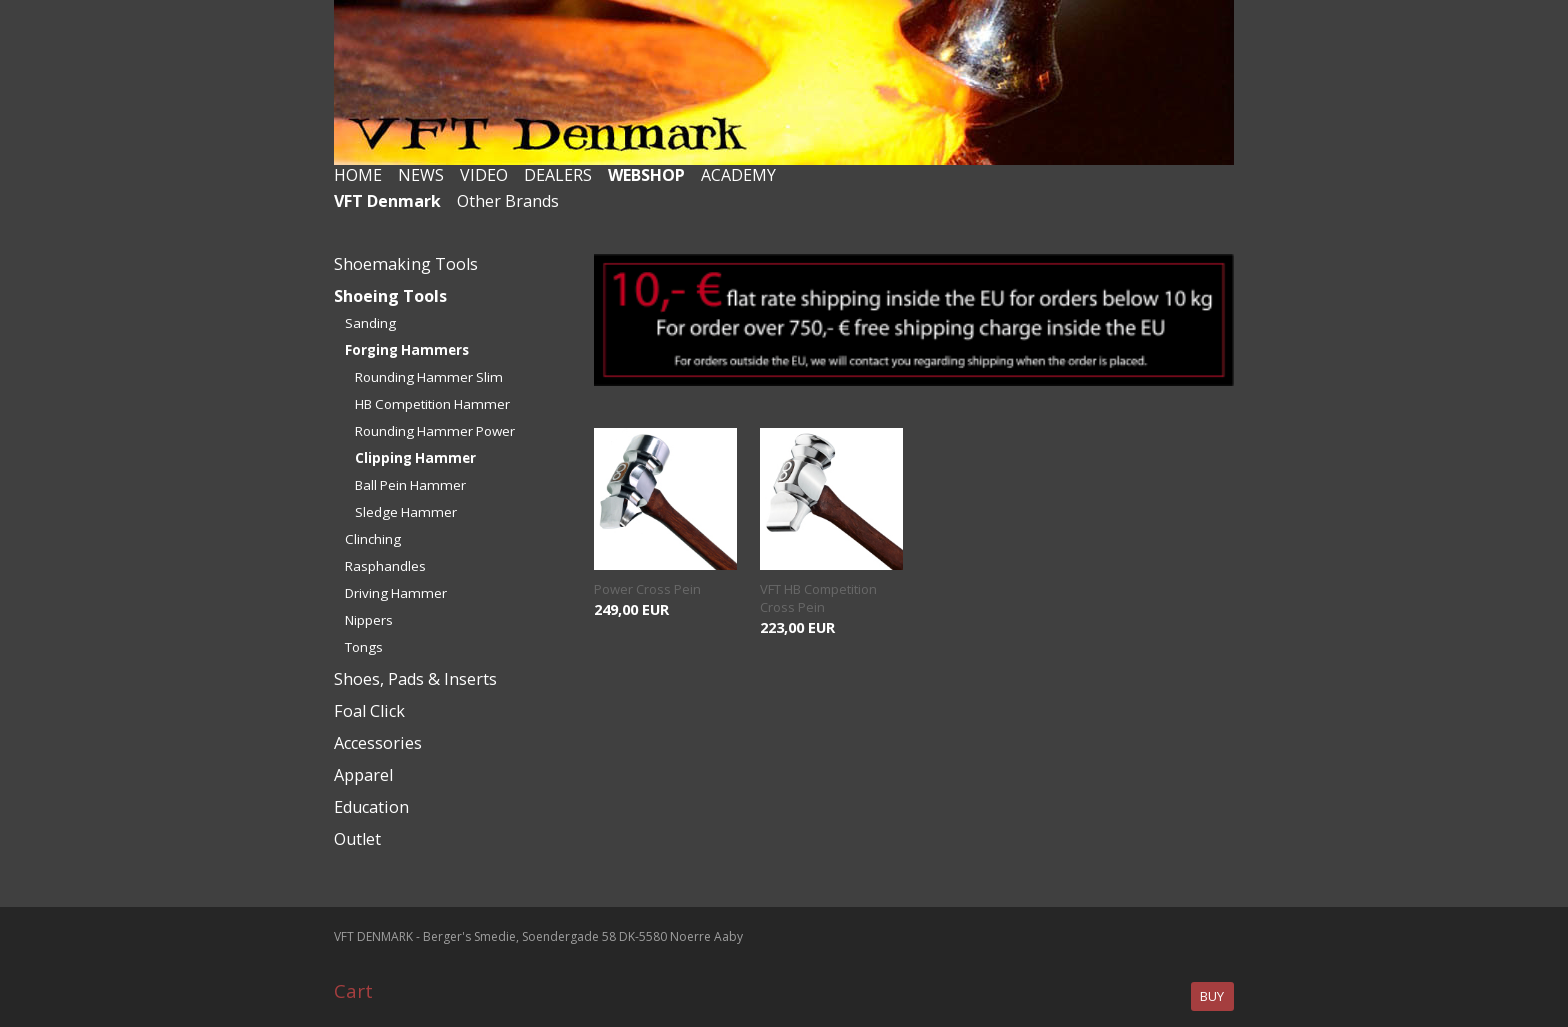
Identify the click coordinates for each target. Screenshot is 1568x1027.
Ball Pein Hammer (410, 485)
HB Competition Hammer (432, 404)
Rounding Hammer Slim (429, 377)
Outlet (357, 839)
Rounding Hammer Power (435, 431)
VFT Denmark (387, 201)
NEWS (421, 175)
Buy (1212, 996)
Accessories (378, 743)
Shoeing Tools (390, 296)
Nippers (369, 620)
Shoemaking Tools (406, 264)
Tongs (364, 647)
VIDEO (484, 175)
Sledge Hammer (406, 512)
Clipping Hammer (415, 458)
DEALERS (558, 175)
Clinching (373, 539)
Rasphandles (385, 566)
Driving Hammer (396, 593)
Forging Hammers (407, 350)
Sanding (370, 323)
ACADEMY (738, 175)
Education (371, 807)
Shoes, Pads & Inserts (415, 679)
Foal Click (369, 711)
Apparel (363, 775)
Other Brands (508, 201)
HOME (358, 175)
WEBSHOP (646, 175)
